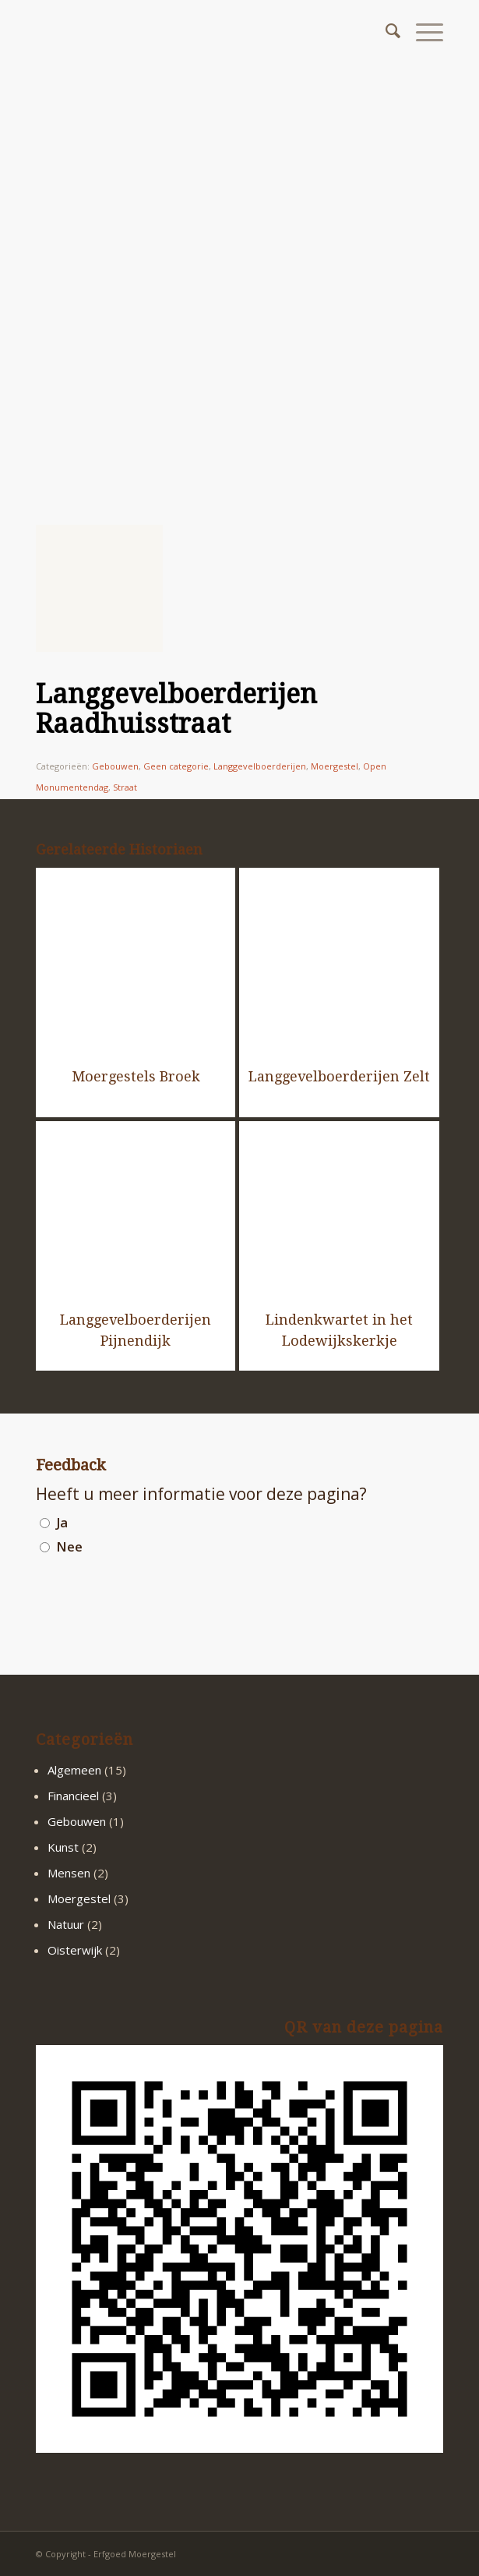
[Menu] (421, 31)
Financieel (73, 1795)
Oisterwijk (75, 1950)
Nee (69, 1546)
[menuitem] (385, 31)
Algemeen (74, 1770)
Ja (62, 1522)
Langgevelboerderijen (259, 766)
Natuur (66, 1924)
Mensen (69, 1873)
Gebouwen (115, 766)
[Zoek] (385, 31)
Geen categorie (176, 766)
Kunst (63, 1847)
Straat (125, 787)
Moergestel (334, 766)
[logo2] (198, 31)
